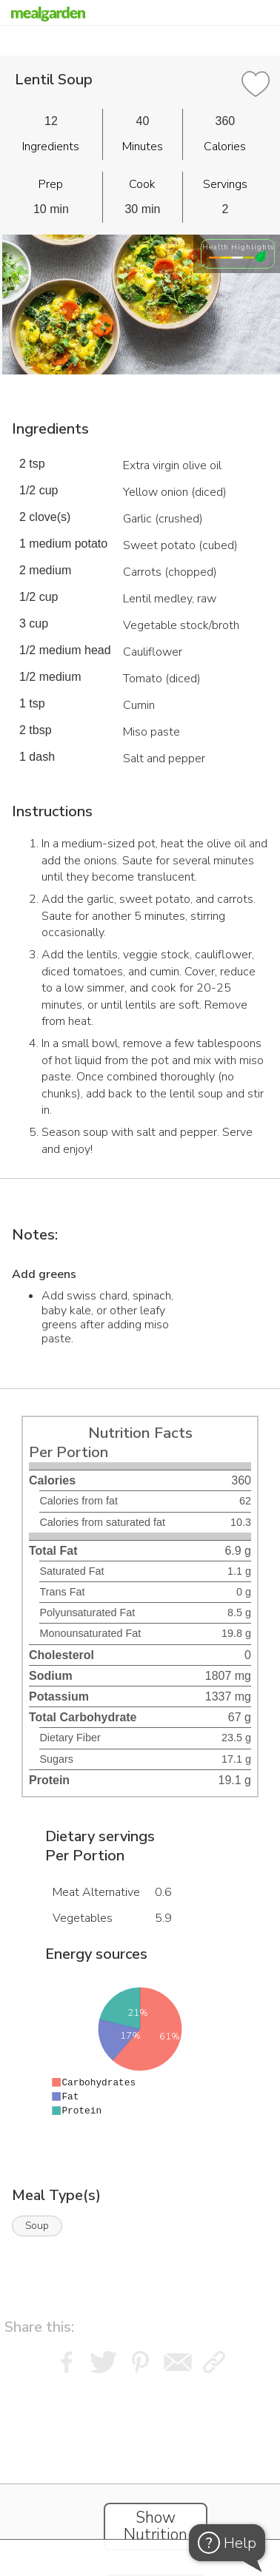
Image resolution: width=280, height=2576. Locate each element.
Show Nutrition (155, 2526)
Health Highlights (238, 247)
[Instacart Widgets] (140, 2471)
